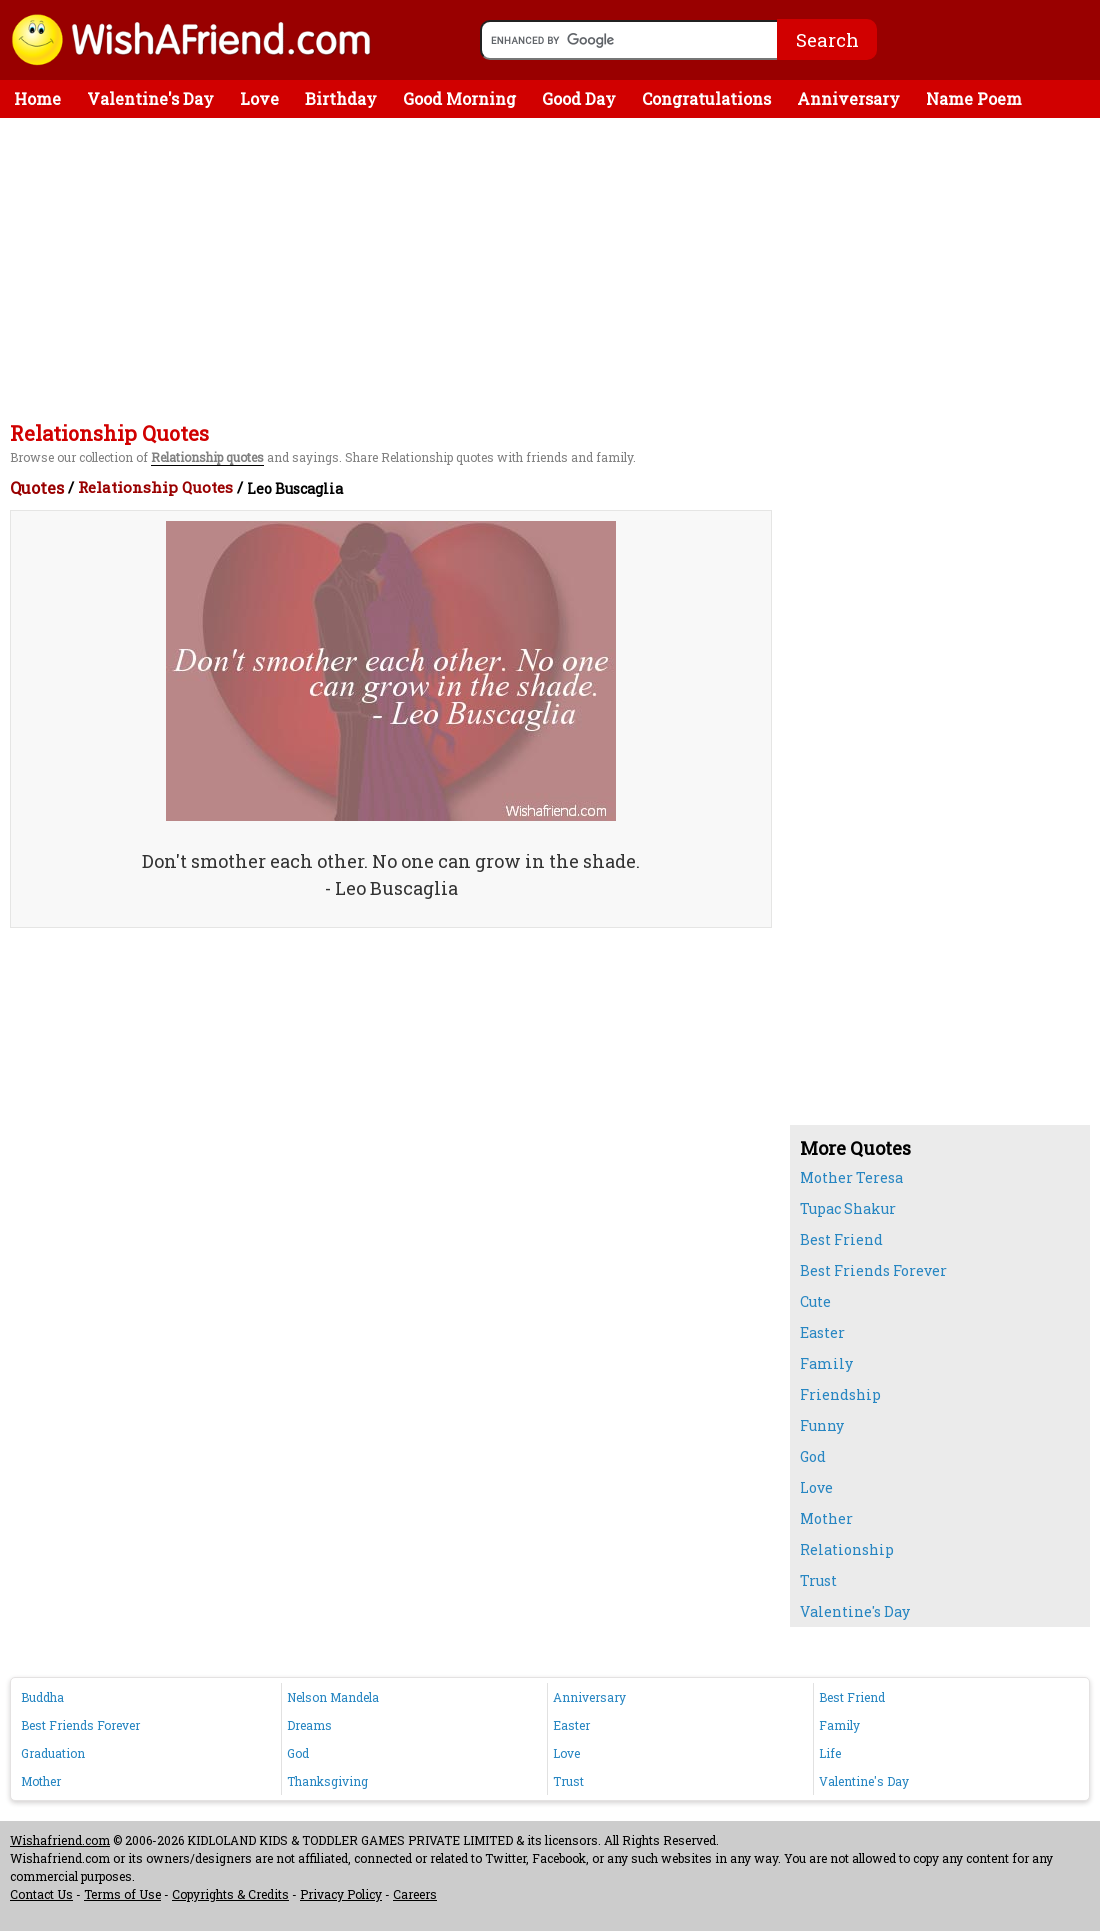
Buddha (42, 1697)
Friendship (840, 1394)
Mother (826, 1518)
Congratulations (706, 98)
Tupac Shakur (848, 1208)
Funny (822, 1425)
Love (259, 98)
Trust (818, 1580)
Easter (822, 1332)
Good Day (579, 98)
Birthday (341, 98)
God (813, 1456)
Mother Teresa (851, 1177)
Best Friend (841, 1239)
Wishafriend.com (60, 1840)
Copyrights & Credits (230, 1894)
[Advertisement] (555, 268)
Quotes (37, 487)
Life (830, 1753)
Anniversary (848, 98)
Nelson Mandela (333, 1697)
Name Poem (974, 98)
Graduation (53, 1753)
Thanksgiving (327, 1781)
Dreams (309, 1725)
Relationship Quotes (155, 487)
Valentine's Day (150, 98)
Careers (415, 1894)
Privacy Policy (341, 1894)
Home (37, 98)
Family (826, 1363)
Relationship (847, 1549)
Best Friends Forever (873, 1270)
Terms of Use (122, 1894)
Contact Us (41, 1894)
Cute (815, 1301)
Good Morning (459, 98)
